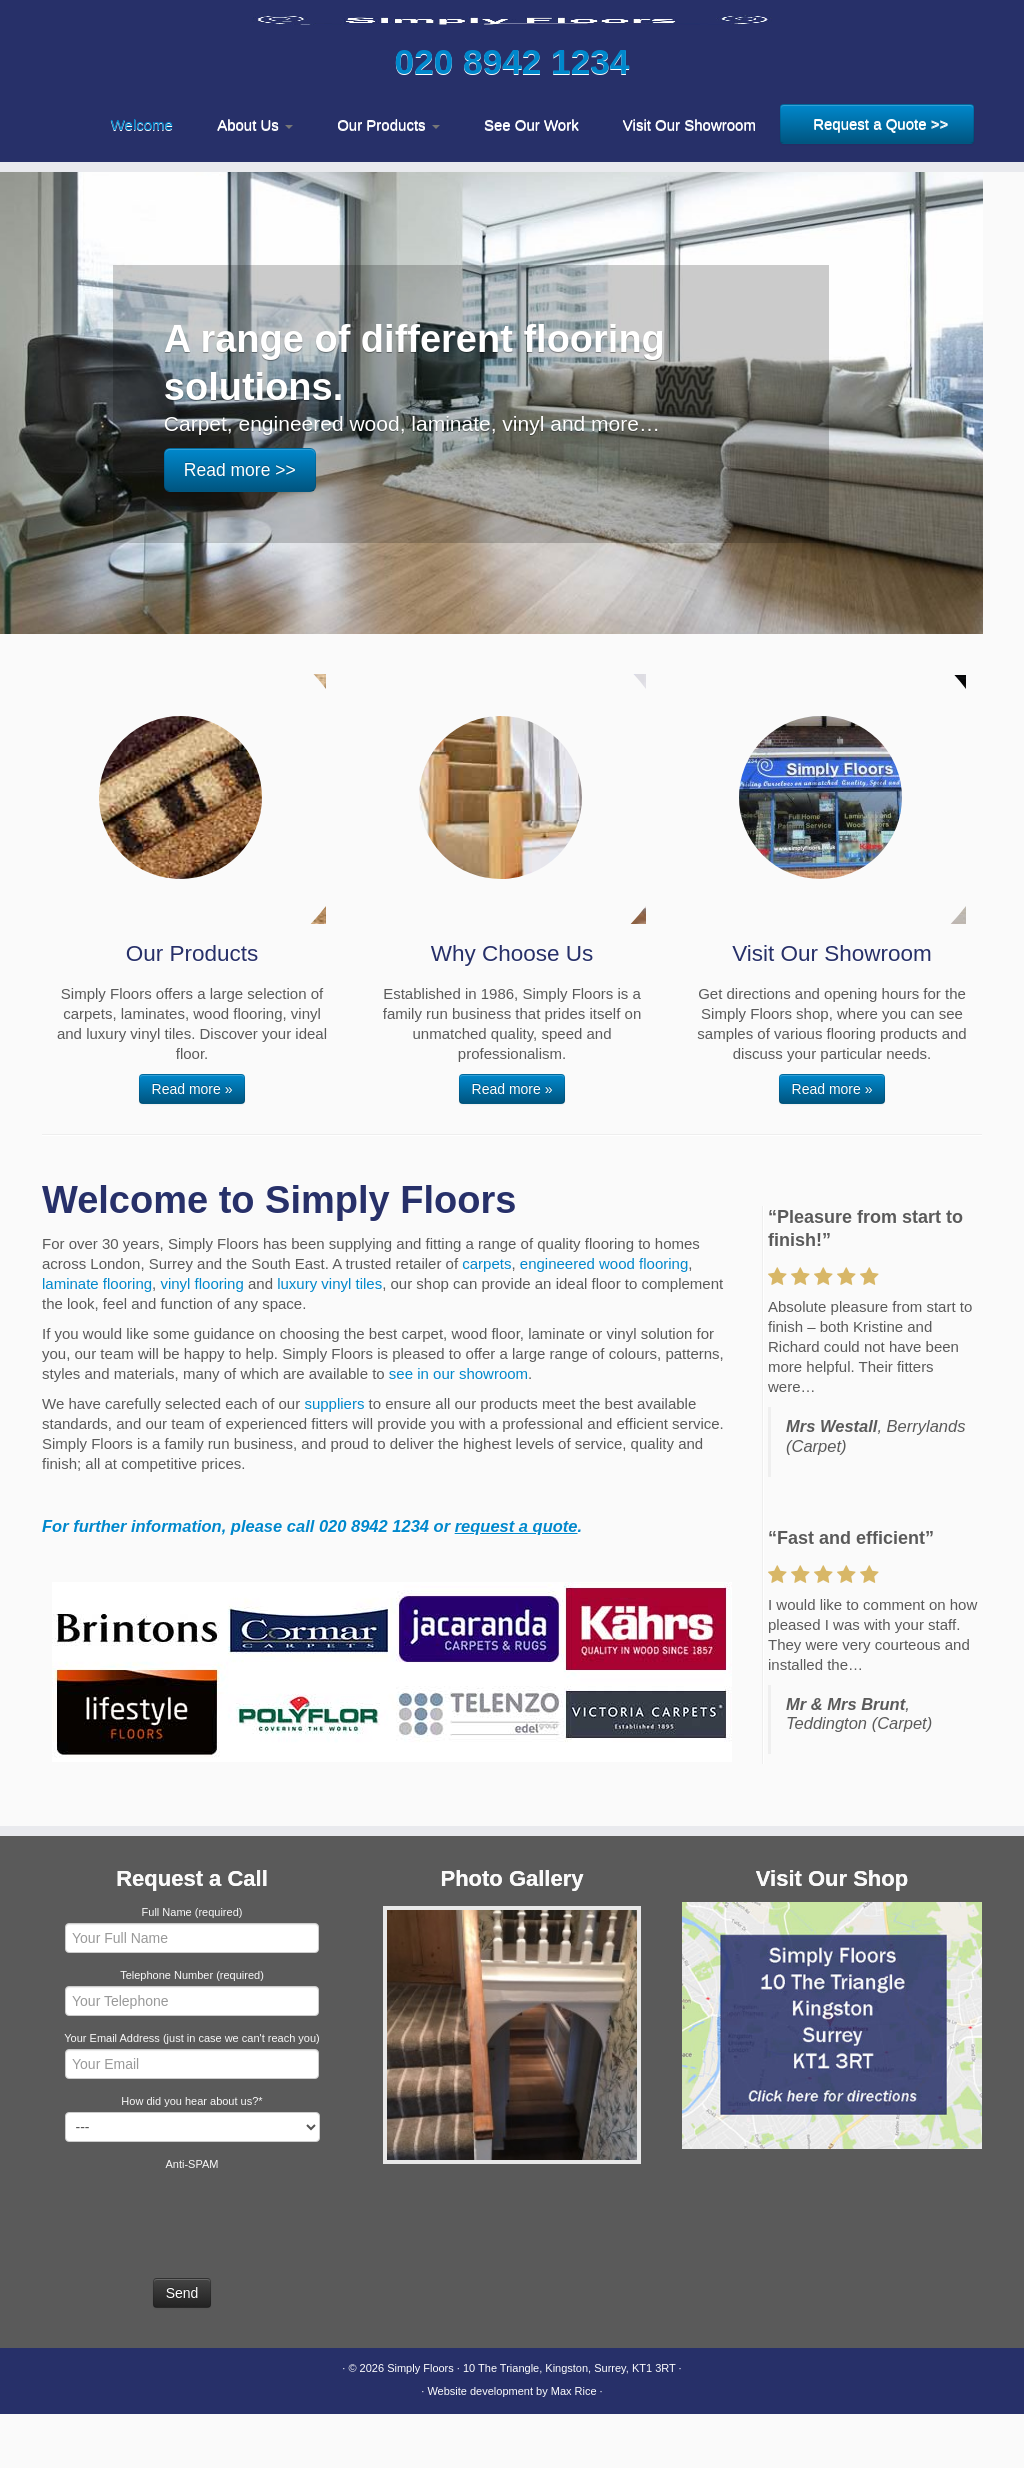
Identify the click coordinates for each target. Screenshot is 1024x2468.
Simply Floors (420, 2422)
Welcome (142, 178)
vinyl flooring (201, 1337)
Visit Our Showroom (689, 178)
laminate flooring (97, 1337)
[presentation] (194, 2270)
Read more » (192, 1143)
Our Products (388, 178)
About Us (255, 178)
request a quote (516, 1580)
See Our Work (531, 178)
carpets (486, 1317)
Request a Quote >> (880, 177)
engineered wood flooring (604, 1317)
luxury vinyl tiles (329, 1337)
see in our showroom (458, 1427)
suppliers (334, 1457)
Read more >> (240, 524)
